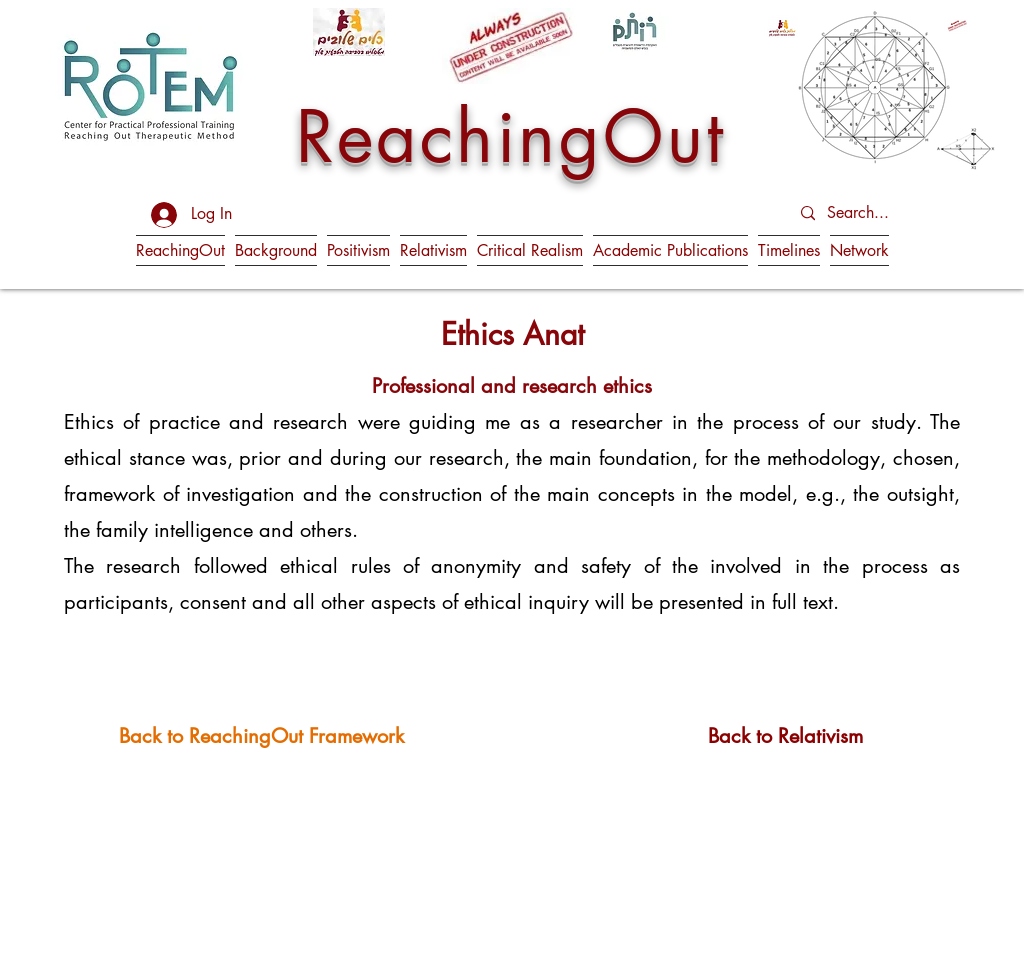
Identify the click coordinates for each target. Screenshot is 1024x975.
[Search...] (877, 213)
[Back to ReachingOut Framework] (261, 735)
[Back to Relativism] (785, 735)
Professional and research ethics (512, 386)
